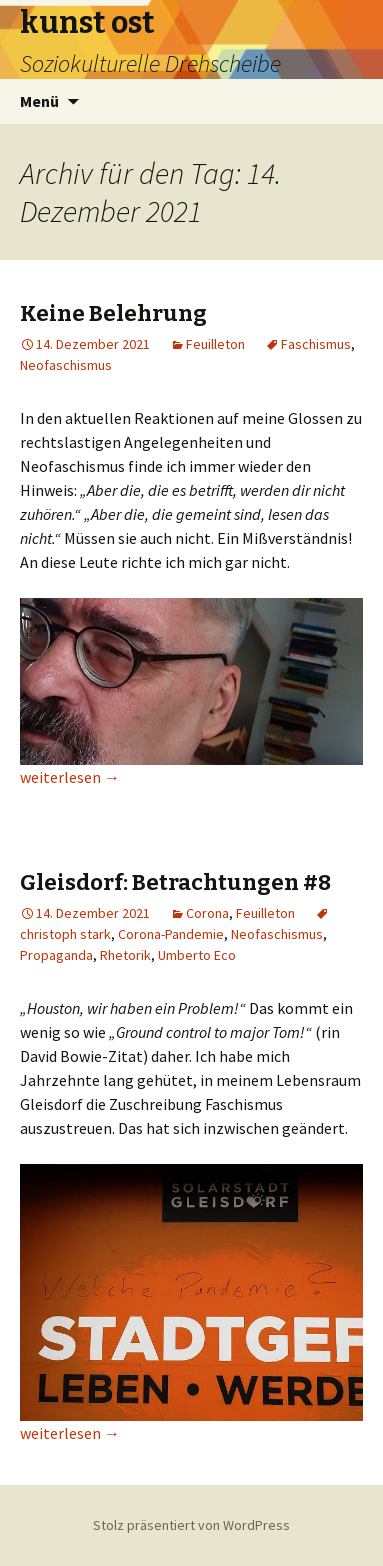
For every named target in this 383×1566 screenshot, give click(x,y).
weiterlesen (70, 777)
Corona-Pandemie (171, 934)
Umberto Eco (197, 955)
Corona (207, 913)
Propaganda (56, 955)
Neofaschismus (66, 365)
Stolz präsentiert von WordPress (191, 1525)
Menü (39, 101)
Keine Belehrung (113, 313)
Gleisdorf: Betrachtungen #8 (175, 882)
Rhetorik (125, 955)
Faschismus (316, 344)
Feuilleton (215, 344)
